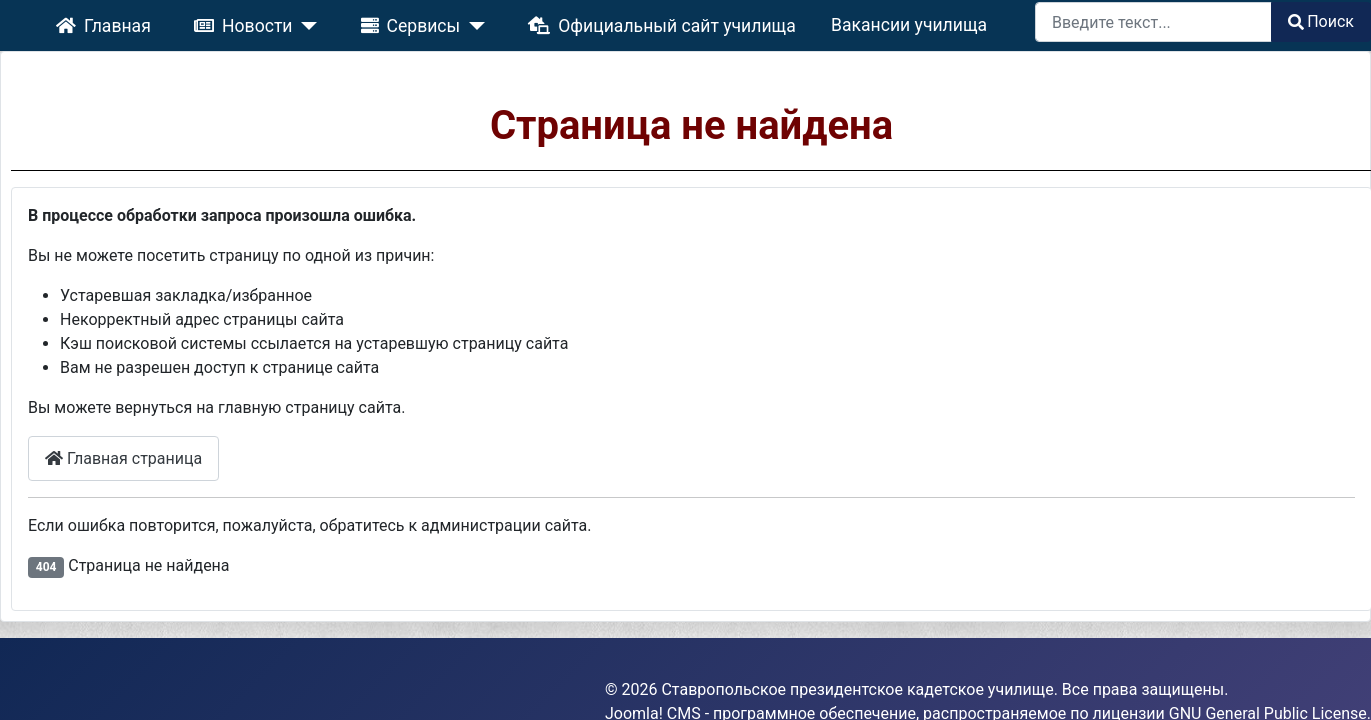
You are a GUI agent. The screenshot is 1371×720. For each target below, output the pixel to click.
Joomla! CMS (653, 652)
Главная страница (157, 427)
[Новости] (343, 22)
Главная (171, 22)
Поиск (1321, 21)
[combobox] (1153, 22)
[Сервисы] (483, 22)
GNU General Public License (1268, 652)
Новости (288, 22)
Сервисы (428, 22)
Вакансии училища (844, 22)
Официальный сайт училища (637, 22)
